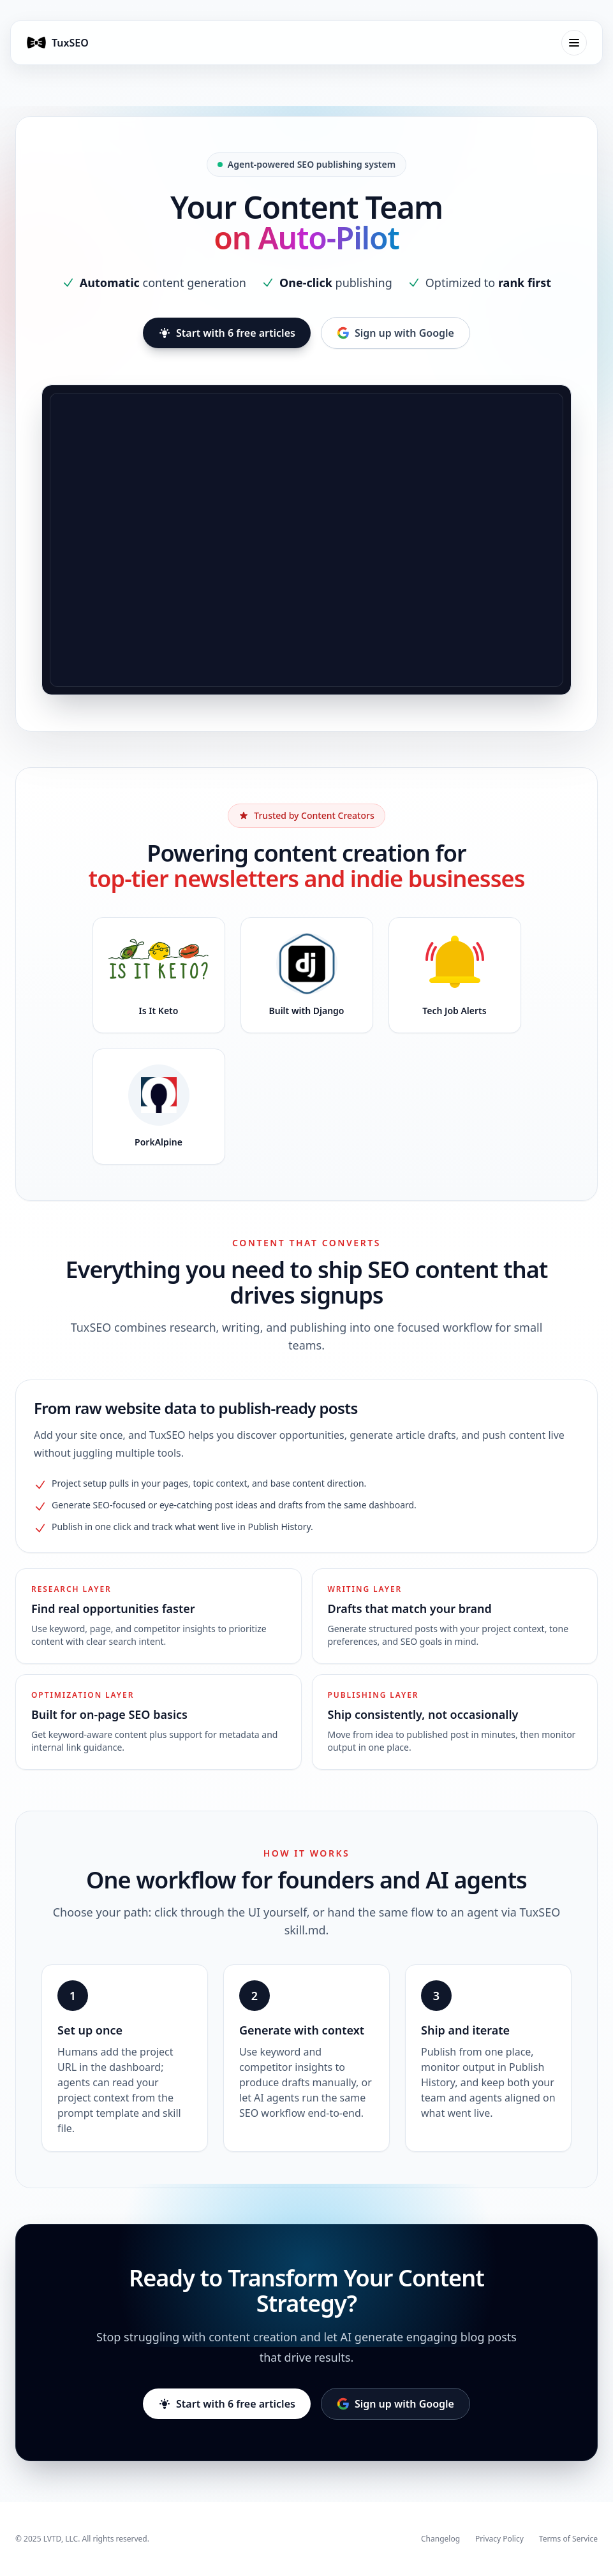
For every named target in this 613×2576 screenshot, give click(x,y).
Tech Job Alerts (454, 1011)
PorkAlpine (158, 1142)
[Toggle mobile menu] (574, 42)
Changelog (440, 2539)
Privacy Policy (499, 2539)
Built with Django (306, 1011)
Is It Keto (159, 1011)
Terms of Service (568, 2539)
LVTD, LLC (60, 2538)
